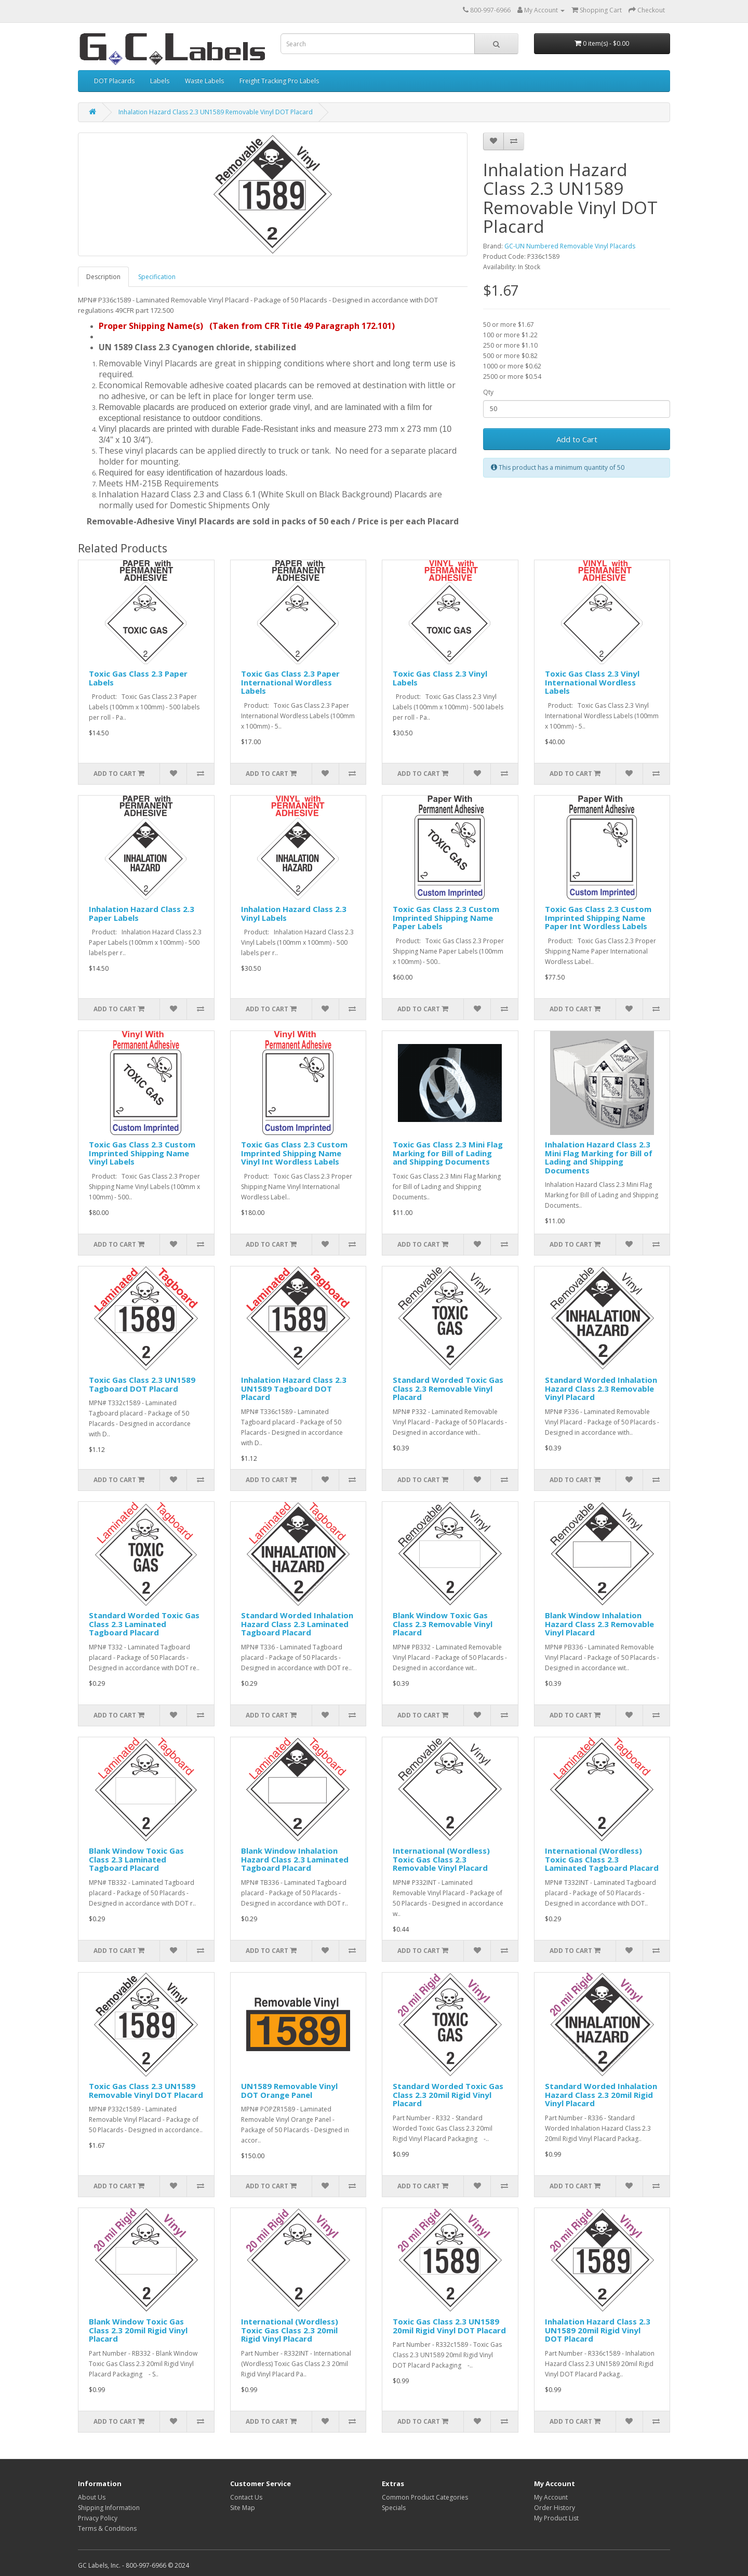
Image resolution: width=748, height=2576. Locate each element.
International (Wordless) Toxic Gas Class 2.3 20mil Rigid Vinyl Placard (289, 2330)
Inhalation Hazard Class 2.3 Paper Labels (141, 913)
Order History (554, 2507)
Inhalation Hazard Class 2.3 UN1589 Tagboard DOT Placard (293, 1388)
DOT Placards (114, 80)
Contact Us (246, 2497)
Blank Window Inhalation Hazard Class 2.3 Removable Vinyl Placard (599, 1623)
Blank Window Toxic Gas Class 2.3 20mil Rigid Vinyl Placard (138, 2330)
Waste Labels (204, 80)
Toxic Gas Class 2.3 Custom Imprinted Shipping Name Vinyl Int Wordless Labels (294, 1153)
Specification (157, 276)
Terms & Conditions (107, 2528)
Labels (159, 80)
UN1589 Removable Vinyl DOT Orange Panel (289, 2090)
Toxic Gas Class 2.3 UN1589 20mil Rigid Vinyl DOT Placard (449, 2325)
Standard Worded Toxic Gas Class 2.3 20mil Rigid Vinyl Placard (448, 2094)
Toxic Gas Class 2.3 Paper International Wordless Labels (290, 682)
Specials (394, 2507)
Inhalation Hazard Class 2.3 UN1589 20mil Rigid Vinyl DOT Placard (597, 2330)
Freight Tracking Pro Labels (279, 80)
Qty (488, 392)
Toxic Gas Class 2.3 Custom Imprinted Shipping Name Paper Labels (446, 917)
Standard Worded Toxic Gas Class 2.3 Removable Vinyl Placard (448, 1388)
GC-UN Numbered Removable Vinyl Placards (569, 246)
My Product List (556, 2518)
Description (103, 276)
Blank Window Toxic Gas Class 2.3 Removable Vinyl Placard (442, 1623)
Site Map (242, 2507)
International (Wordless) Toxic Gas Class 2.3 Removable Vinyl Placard (441, 1859)
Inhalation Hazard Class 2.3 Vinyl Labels (293, 913)
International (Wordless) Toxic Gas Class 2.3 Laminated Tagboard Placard (602, 1859)
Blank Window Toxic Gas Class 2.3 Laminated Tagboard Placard (136, 1859)
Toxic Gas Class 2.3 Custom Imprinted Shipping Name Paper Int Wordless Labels (598, 917)
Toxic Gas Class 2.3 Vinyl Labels (440, 678)
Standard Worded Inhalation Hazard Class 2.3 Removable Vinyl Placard (601, 1388)
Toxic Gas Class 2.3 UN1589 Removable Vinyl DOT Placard (146, 2090)
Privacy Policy (97, 2518)
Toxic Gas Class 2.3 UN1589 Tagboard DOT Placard (142, 1384)
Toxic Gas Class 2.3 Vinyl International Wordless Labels (592, 682)
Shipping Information (109, 2507)
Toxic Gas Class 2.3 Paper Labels (138, 678)
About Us (91, 2497)
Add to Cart (576, 439)
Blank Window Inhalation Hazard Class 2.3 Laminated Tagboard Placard (295, 1859)
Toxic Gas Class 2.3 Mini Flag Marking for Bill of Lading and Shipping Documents (448, 1153)
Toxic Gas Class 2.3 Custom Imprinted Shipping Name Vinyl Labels (142, 1153)
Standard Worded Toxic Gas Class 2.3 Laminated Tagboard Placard (144, 1623)
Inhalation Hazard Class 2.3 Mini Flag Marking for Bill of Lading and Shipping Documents (598, 1157)
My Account (551, 2497)
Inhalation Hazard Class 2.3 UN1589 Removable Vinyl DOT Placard (215, 112)
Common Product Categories (425, 2497)
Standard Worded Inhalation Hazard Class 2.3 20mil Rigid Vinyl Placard (601, 2094)
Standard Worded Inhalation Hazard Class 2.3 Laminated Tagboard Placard (297, 1623)
